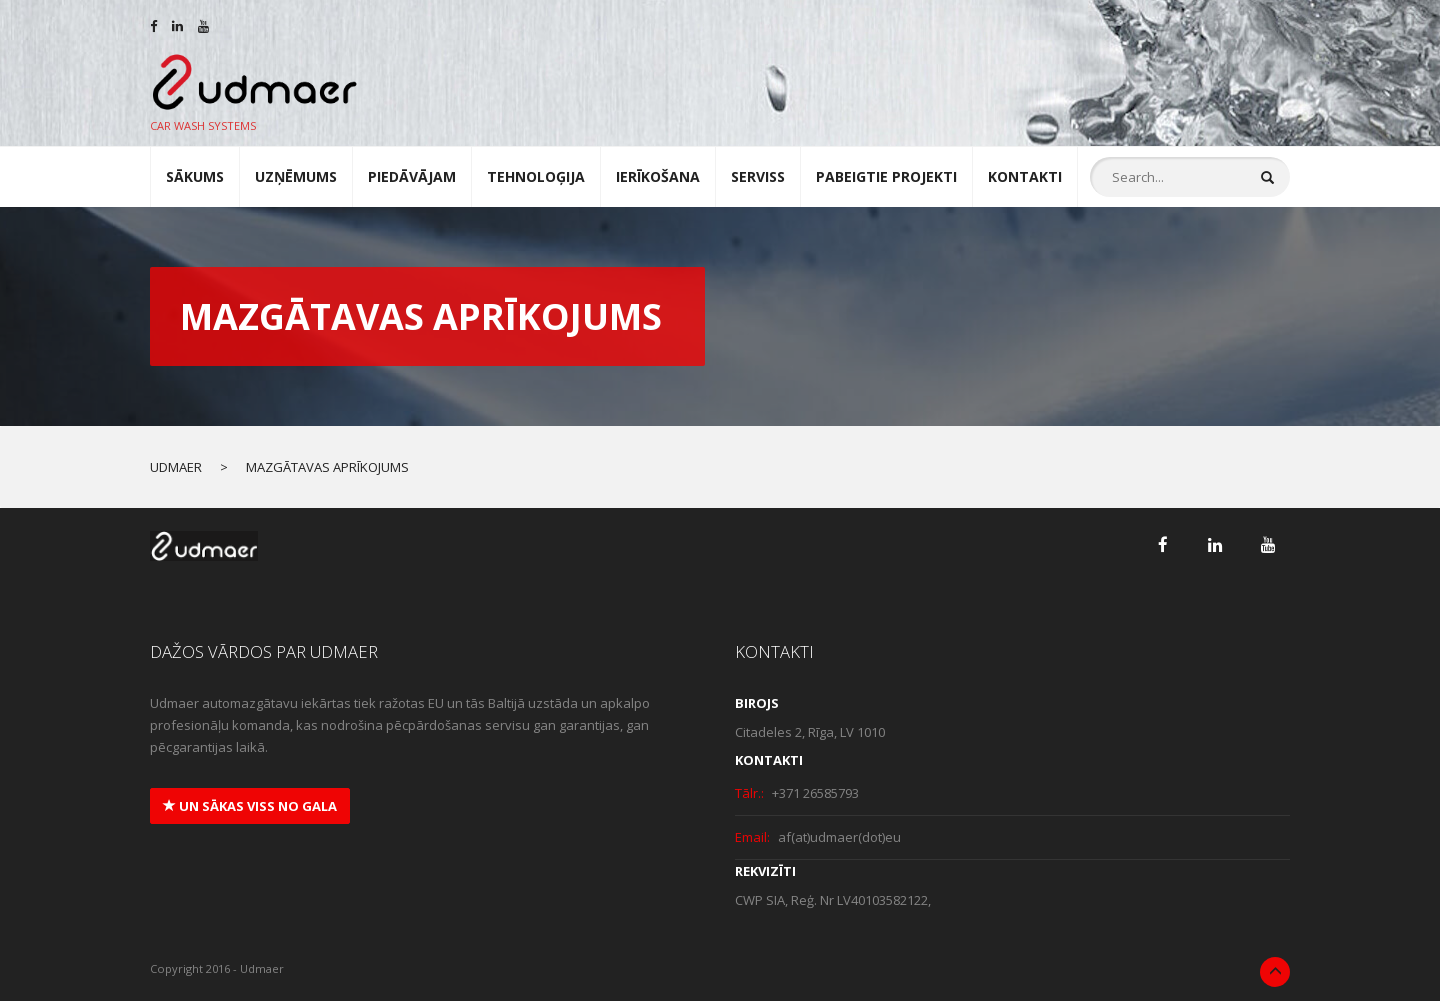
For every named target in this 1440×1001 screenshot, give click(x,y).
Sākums (195, 176)
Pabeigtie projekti (886, 176)
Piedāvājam (412, 176)
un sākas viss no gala (250, 806)
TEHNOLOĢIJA (536, 176)
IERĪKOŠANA (658, 176)
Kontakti (1025, 176)
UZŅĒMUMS (296, 176)
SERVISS (758, 176)
